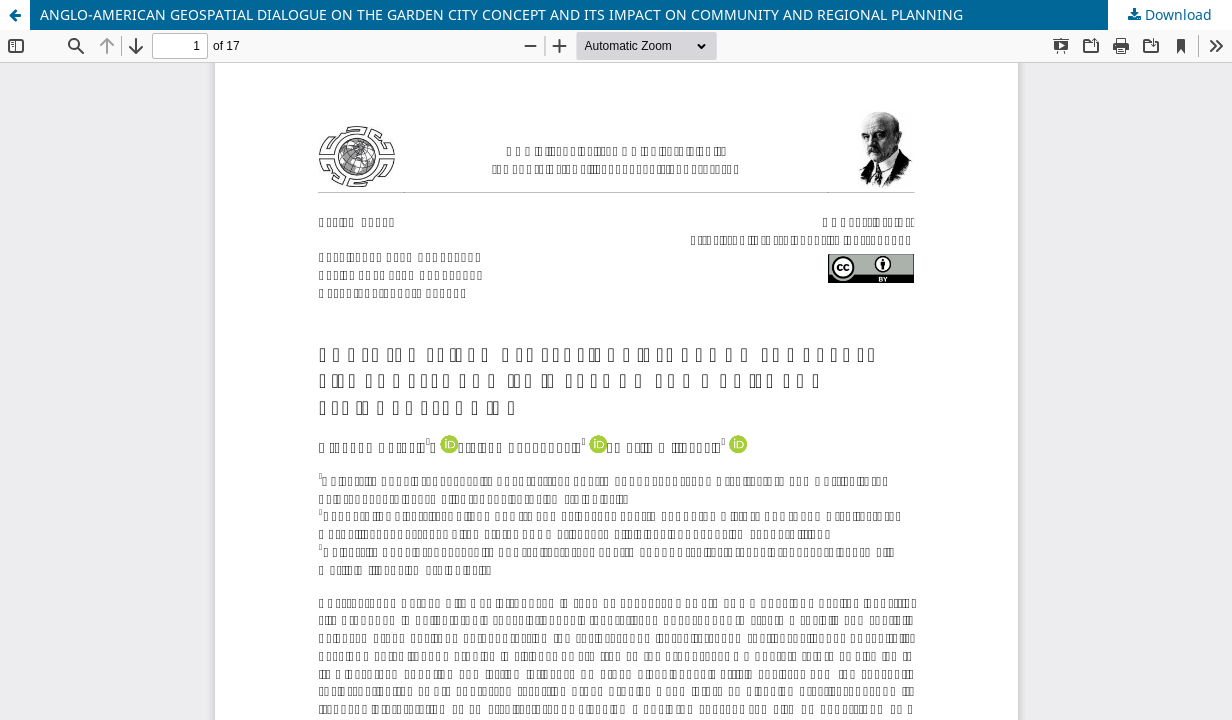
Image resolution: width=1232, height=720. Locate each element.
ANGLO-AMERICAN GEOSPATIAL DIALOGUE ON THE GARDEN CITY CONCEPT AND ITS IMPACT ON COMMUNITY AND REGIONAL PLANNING (501, 14)
